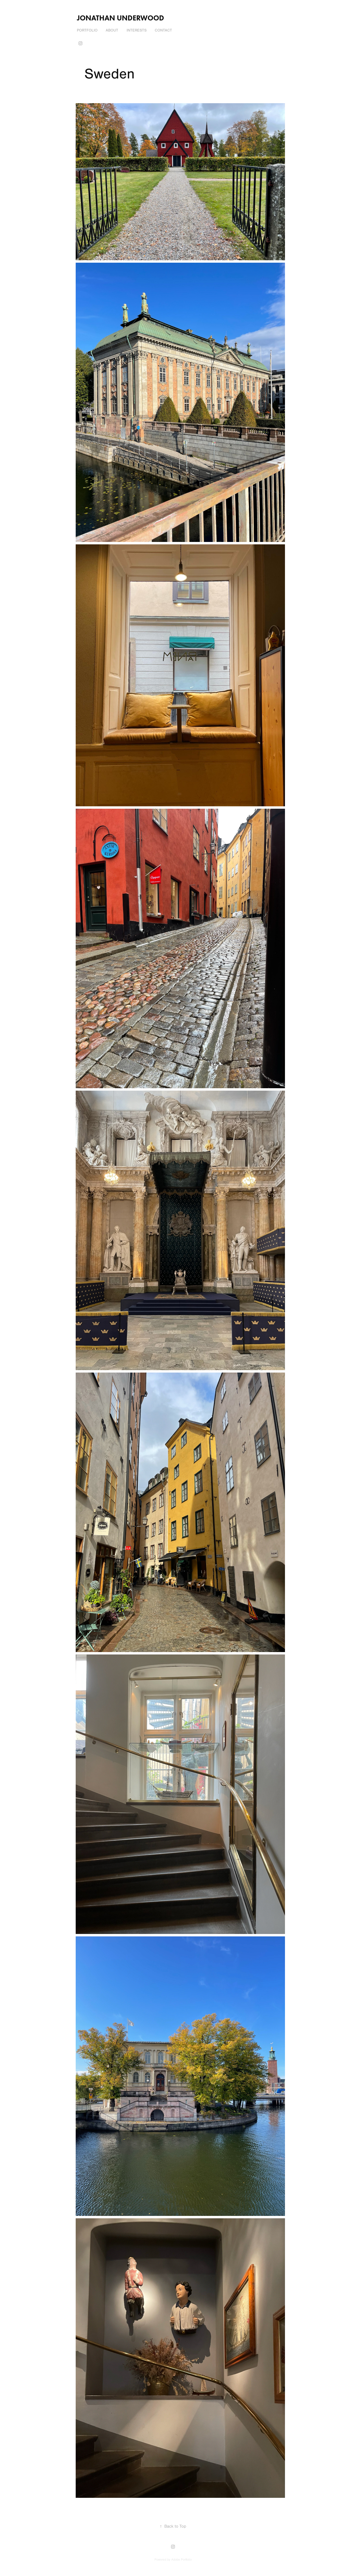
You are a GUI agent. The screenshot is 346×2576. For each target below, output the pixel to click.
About (112, 30)
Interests (137, 30)
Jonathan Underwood (120, 17)
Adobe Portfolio (181, 2559)
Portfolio (87, 30)
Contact (163, 30)
